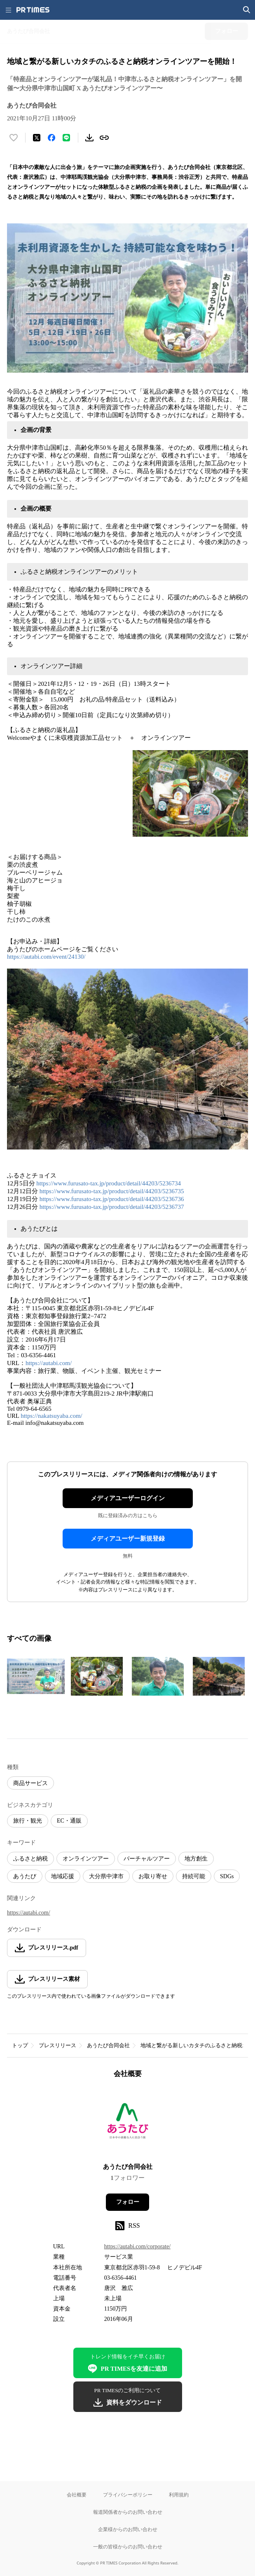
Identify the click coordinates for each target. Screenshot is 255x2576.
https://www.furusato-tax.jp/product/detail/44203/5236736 (112, 1199)
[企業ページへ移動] (127, 2123)
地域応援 (62, 1876)
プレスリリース (57, 2045)
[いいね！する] (13, 137)
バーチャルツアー (147, 1859)
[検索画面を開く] (247, 10)
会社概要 (77, 2494)
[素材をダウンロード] (89, 137)
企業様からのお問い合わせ (127, 2529)
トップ (20, 2045)
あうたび (24, 1876)
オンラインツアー (86, 1859)
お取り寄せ (152, 1876)
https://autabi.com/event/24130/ (46, 956)
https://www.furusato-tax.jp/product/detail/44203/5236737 (112, 1207)
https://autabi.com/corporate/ (137, 2246)
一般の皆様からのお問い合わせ (127, 2546)
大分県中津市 (106, 1876)
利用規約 (179, 2494)
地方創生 (196, 1859)
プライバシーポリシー (127, 2494)
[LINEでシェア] (66, 137)
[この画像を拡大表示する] (36, 1676)
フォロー (127, 2202)
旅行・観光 (27, 1821)
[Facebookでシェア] (51, 137)
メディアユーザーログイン (128, 1498)
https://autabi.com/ (49, 1363)
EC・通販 (69, 1821)
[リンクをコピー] (104, 137)
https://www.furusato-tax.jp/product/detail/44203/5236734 (108, 1183)
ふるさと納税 (30, 1859)
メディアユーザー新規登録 (128, 1538)
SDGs (227, 1876)
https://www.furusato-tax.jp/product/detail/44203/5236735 (112, 1191)
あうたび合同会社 (108, 2045)
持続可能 (193, 1876)
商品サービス (30, 1783)
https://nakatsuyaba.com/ (51, 1415)
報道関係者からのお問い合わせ (127, 2511)
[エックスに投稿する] (36, 137)
